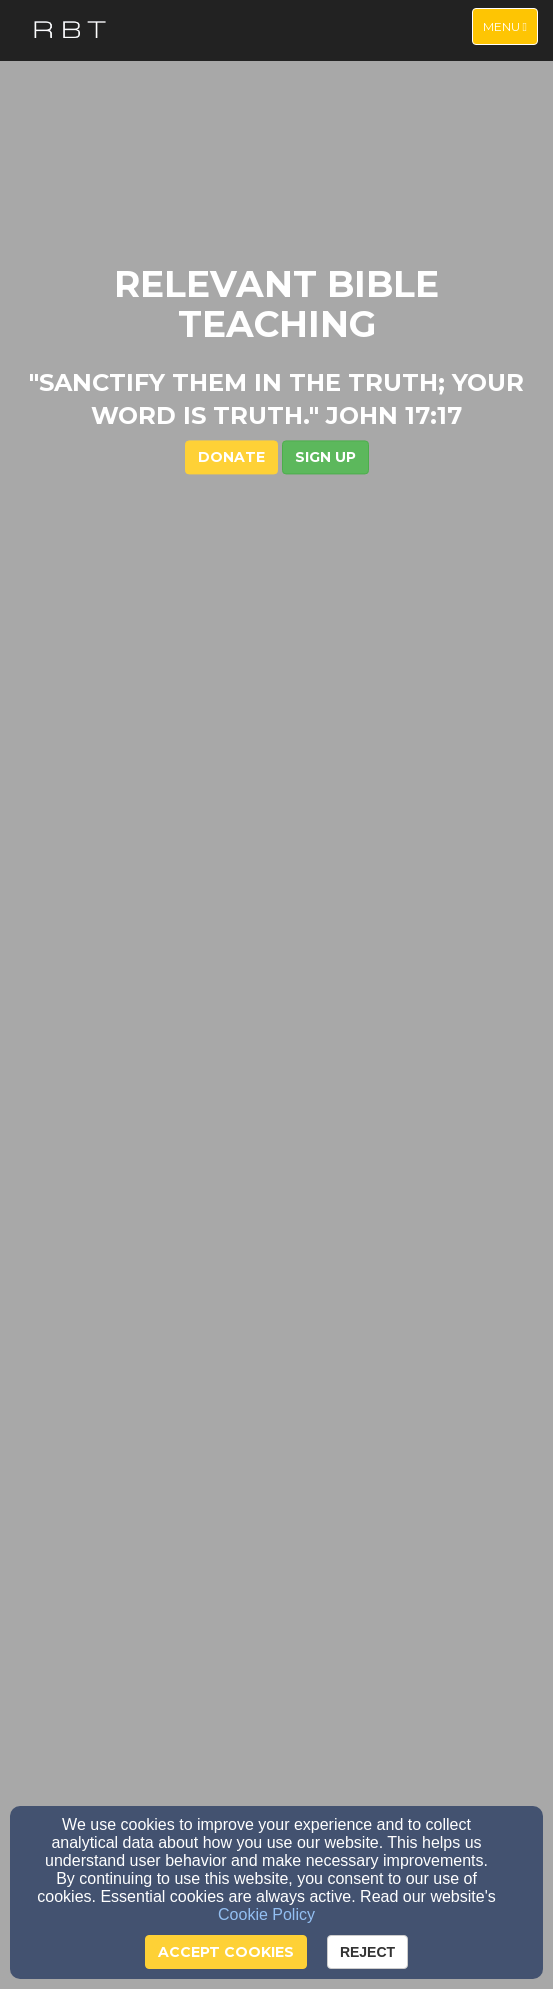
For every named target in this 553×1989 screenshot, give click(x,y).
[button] (325, 458)
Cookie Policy (266, 1914)
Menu (510, 25)
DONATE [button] (231, 458)
